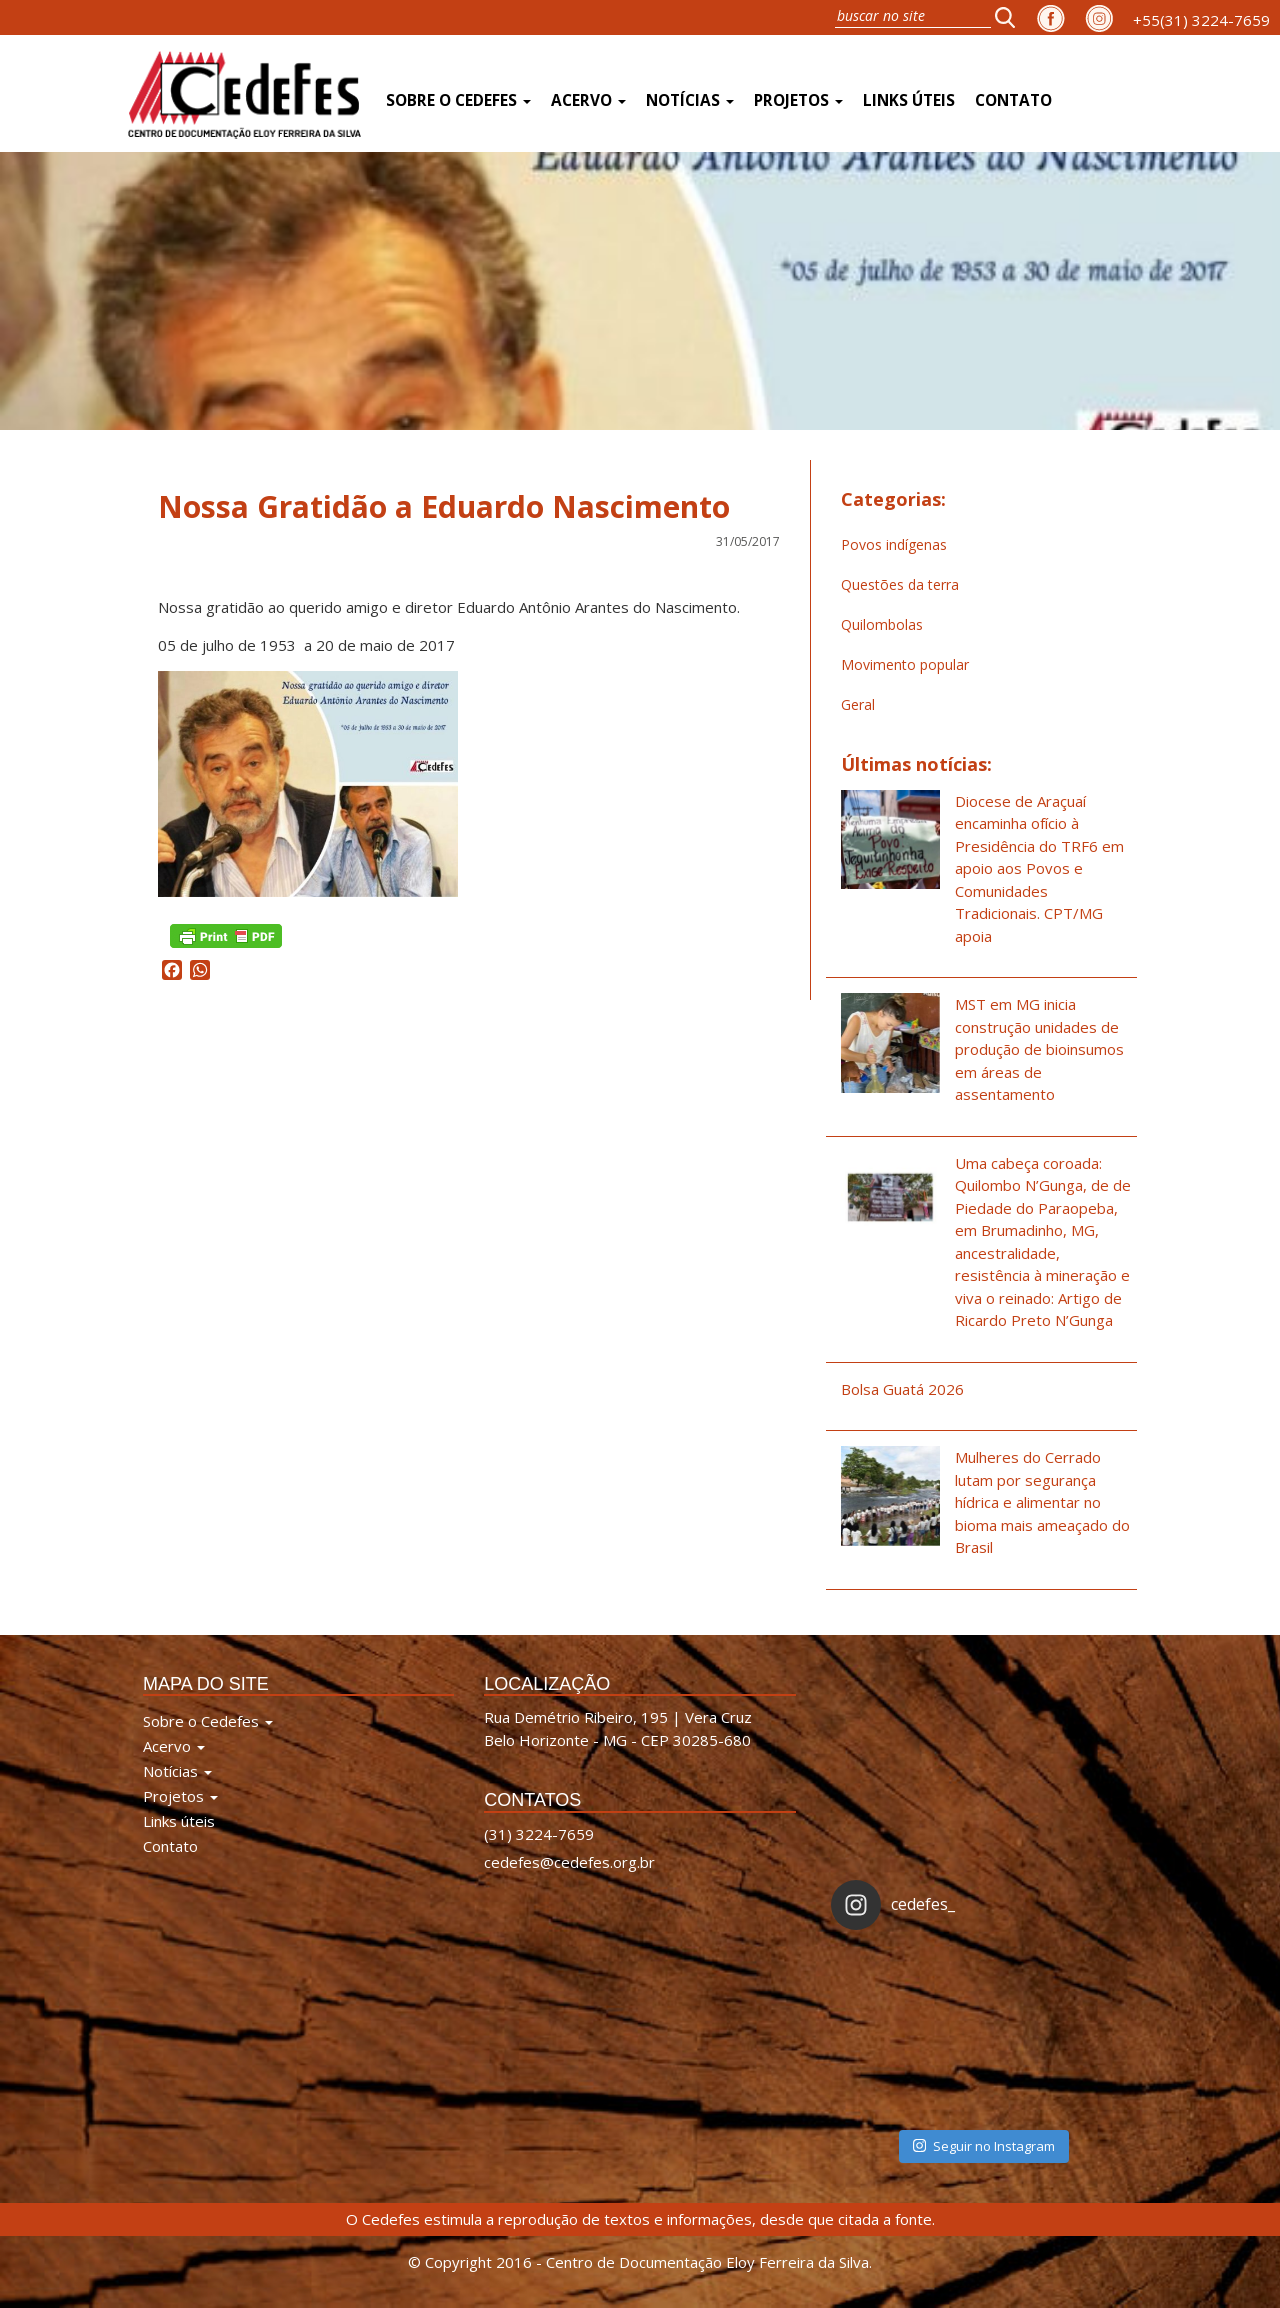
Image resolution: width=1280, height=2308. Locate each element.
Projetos (798, 100)
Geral (858, 704)
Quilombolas (882, 624)
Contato (1013, 100)
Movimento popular (905, 664)
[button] (1011, 17)
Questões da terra (900, 584)
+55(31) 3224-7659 (1201, 20)
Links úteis (909, 100)
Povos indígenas (894, 544)
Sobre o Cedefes (458, 100)
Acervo (588, 100)
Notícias (690, 100)
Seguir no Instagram (984, 2146)
